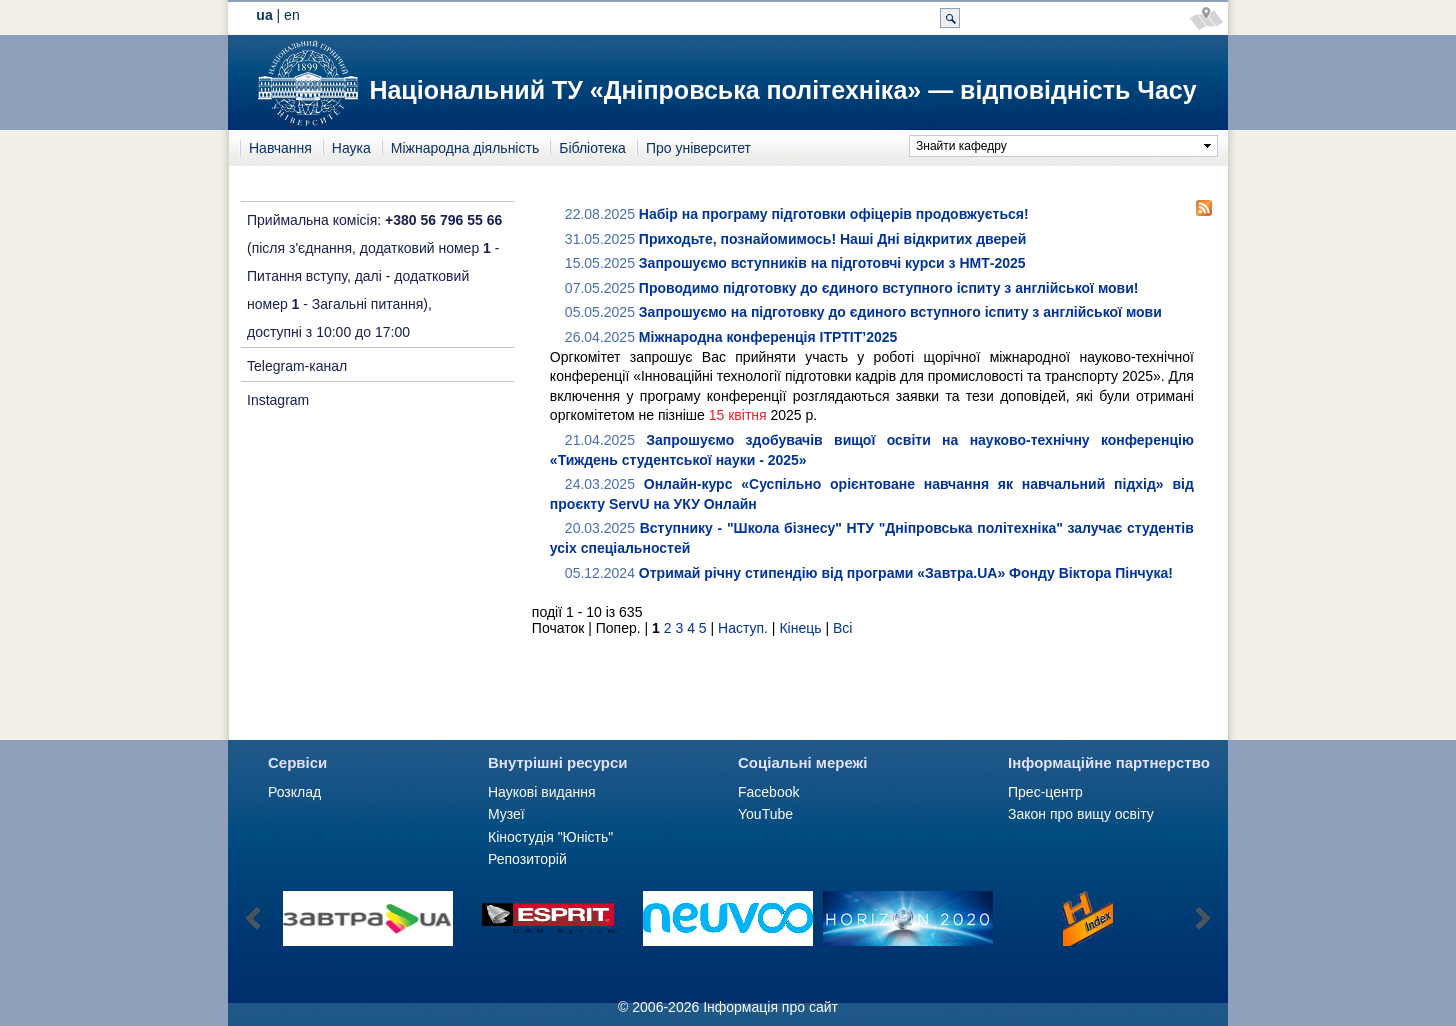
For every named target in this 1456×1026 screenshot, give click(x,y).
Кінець (800, 628)
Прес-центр (1045, 792)
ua (264, 15)
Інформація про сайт (770, 1007)
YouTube (765, 814)
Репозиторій (527, 859)
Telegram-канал (297, 366)
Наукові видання (542, 792)
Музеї (506, 814)
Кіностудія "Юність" (550, 837)
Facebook (768, 792)
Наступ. (743, 628)
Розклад (294, 792)
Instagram (278, 400)
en (292, 15)
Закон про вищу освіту (1081, 814)
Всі (842, 628)
